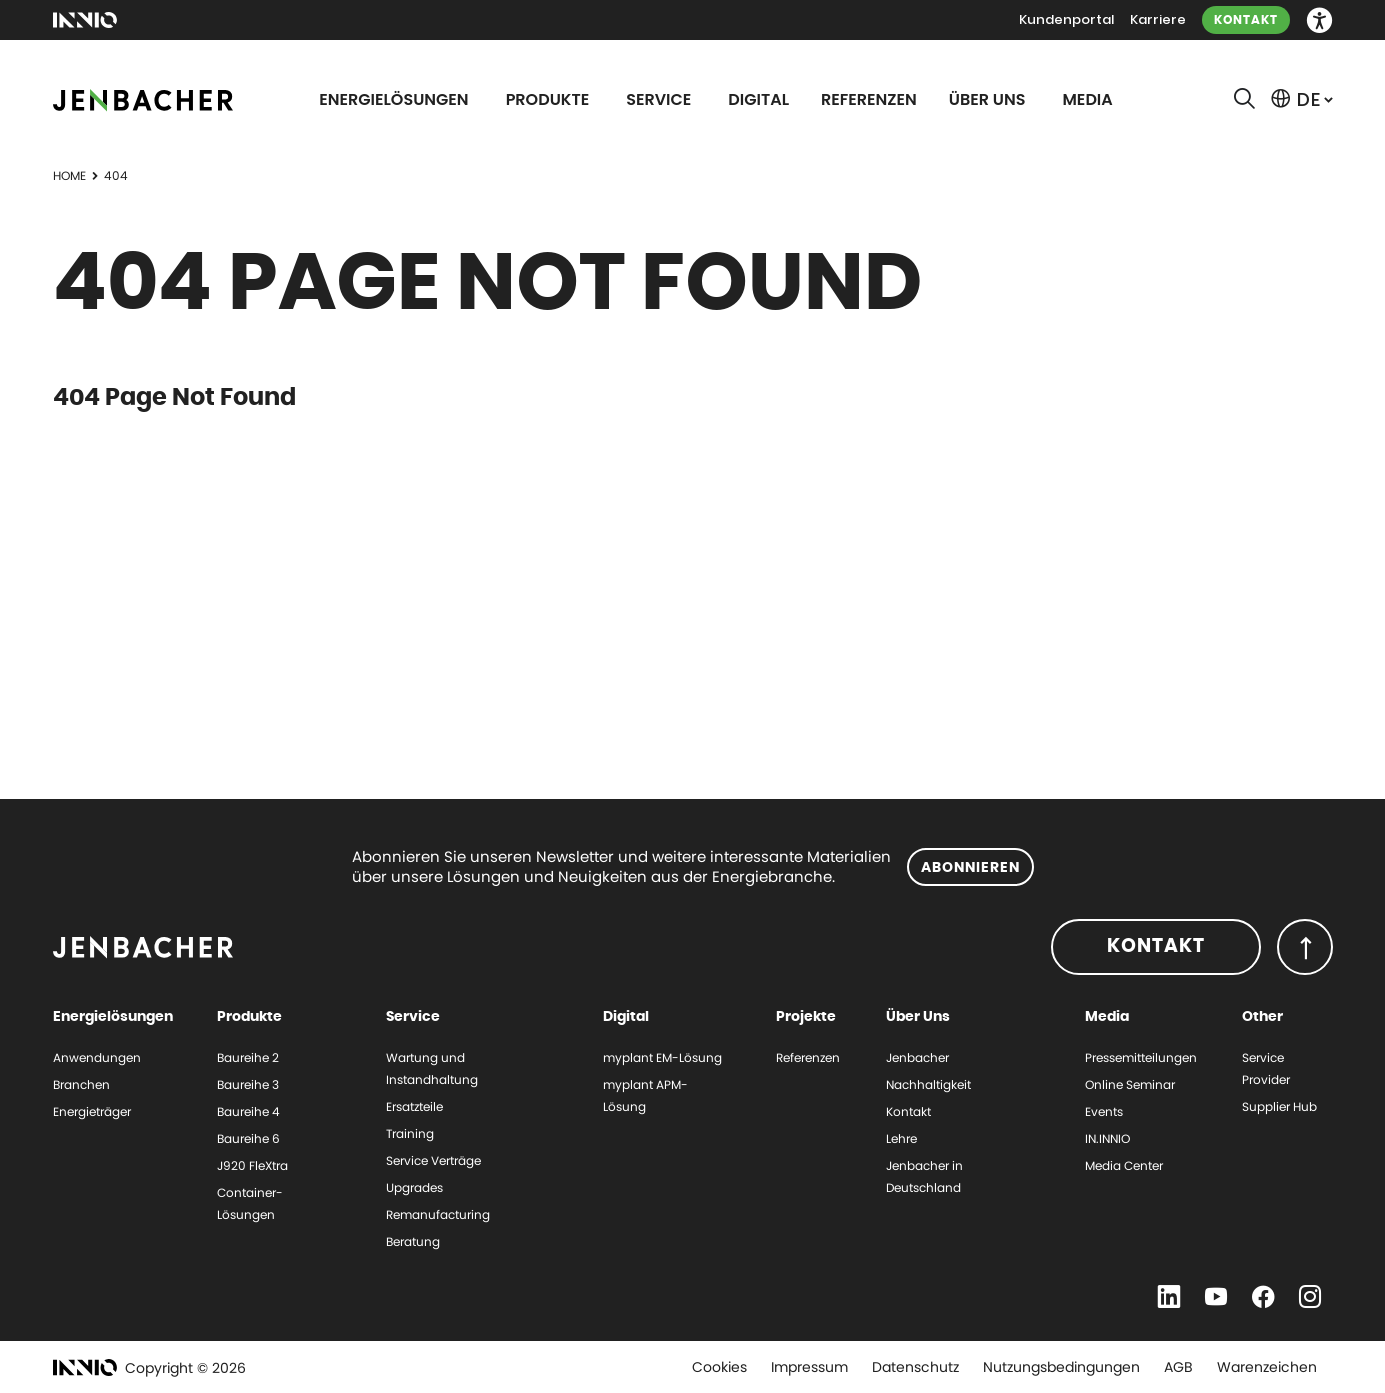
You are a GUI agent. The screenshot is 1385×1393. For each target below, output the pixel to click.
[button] (1319, 20)
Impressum (809, 1367)
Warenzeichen (1267, 1367)
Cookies (719, 1367)
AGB (1178, 1367)
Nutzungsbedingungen (1061, 1367)
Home (69, 175)
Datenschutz (915, 1367)
